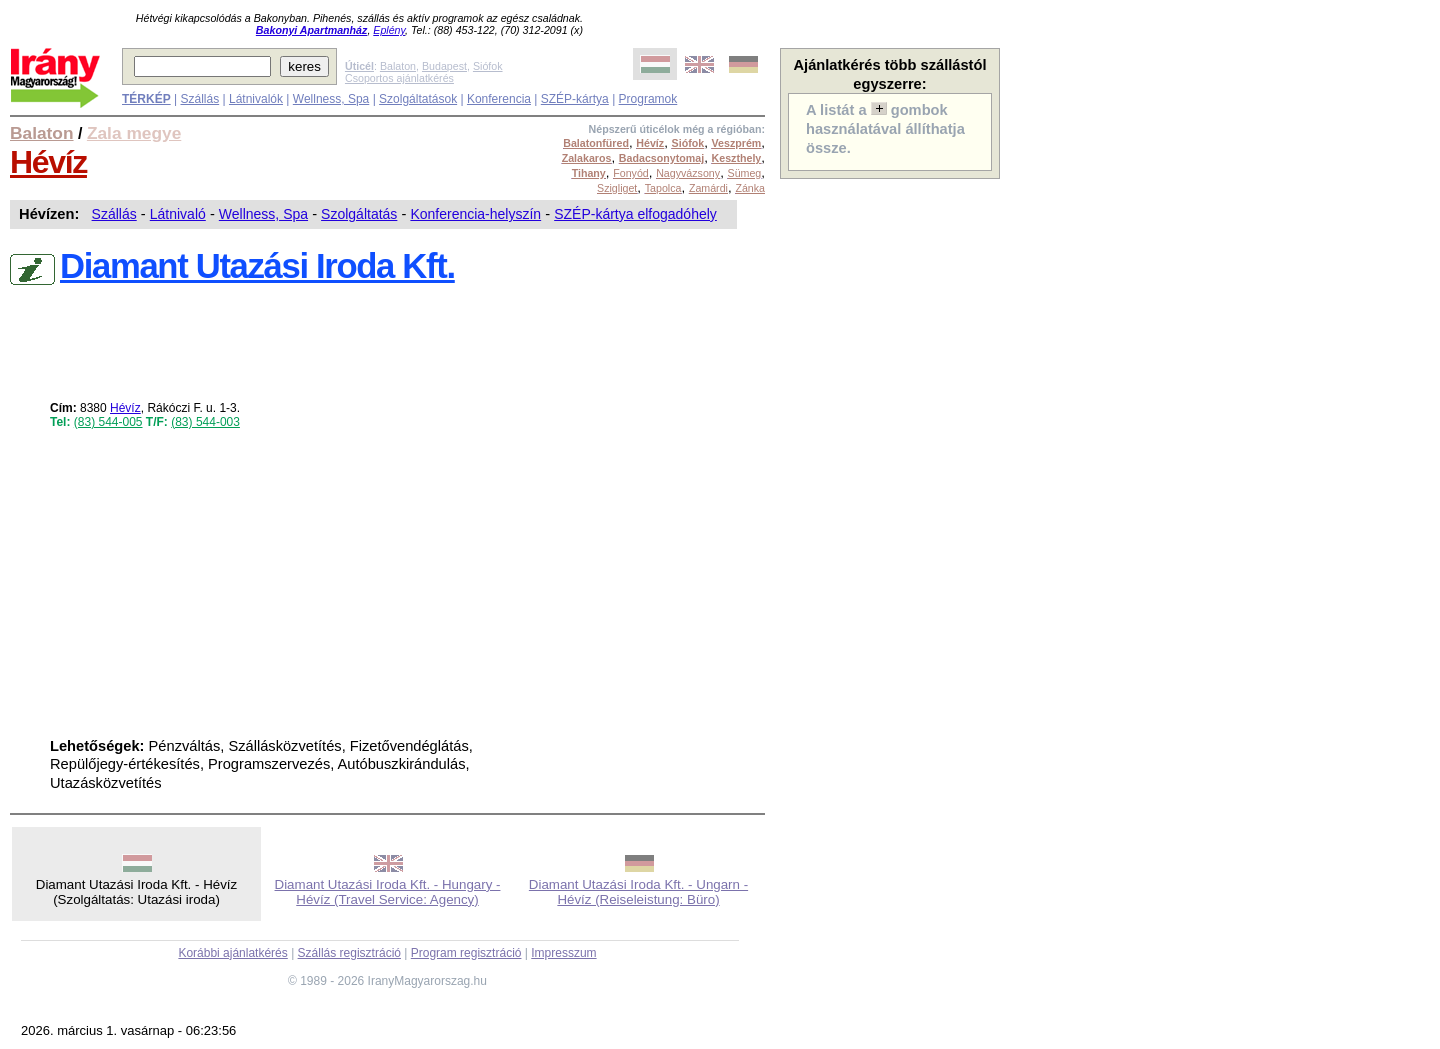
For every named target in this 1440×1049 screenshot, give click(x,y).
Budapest (444, 66)
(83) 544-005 (108, 422)
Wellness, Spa (331, 99)
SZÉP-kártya (575, 99)
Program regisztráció (466, 953)
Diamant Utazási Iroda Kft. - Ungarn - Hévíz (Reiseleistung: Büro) (638, 892)
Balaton (398, 66)
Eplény (389, 30)
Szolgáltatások (418, 99)
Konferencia (499, 99)
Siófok (488, 66)
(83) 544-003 (205, 422)
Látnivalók (256, 99)
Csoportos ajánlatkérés (399, 78)
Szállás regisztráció (349, 953)
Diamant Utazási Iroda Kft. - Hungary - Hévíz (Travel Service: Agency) (388, 892)
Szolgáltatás (359, 214)
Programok (648, 99)
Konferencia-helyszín (475, 214)
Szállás (199, 99)
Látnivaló (178, 214)
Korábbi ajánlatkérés (232, 953)
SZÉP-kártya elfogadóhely (635, 214)
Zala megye (134, 133)
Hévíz (48, 162)
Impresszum (563, 953)
